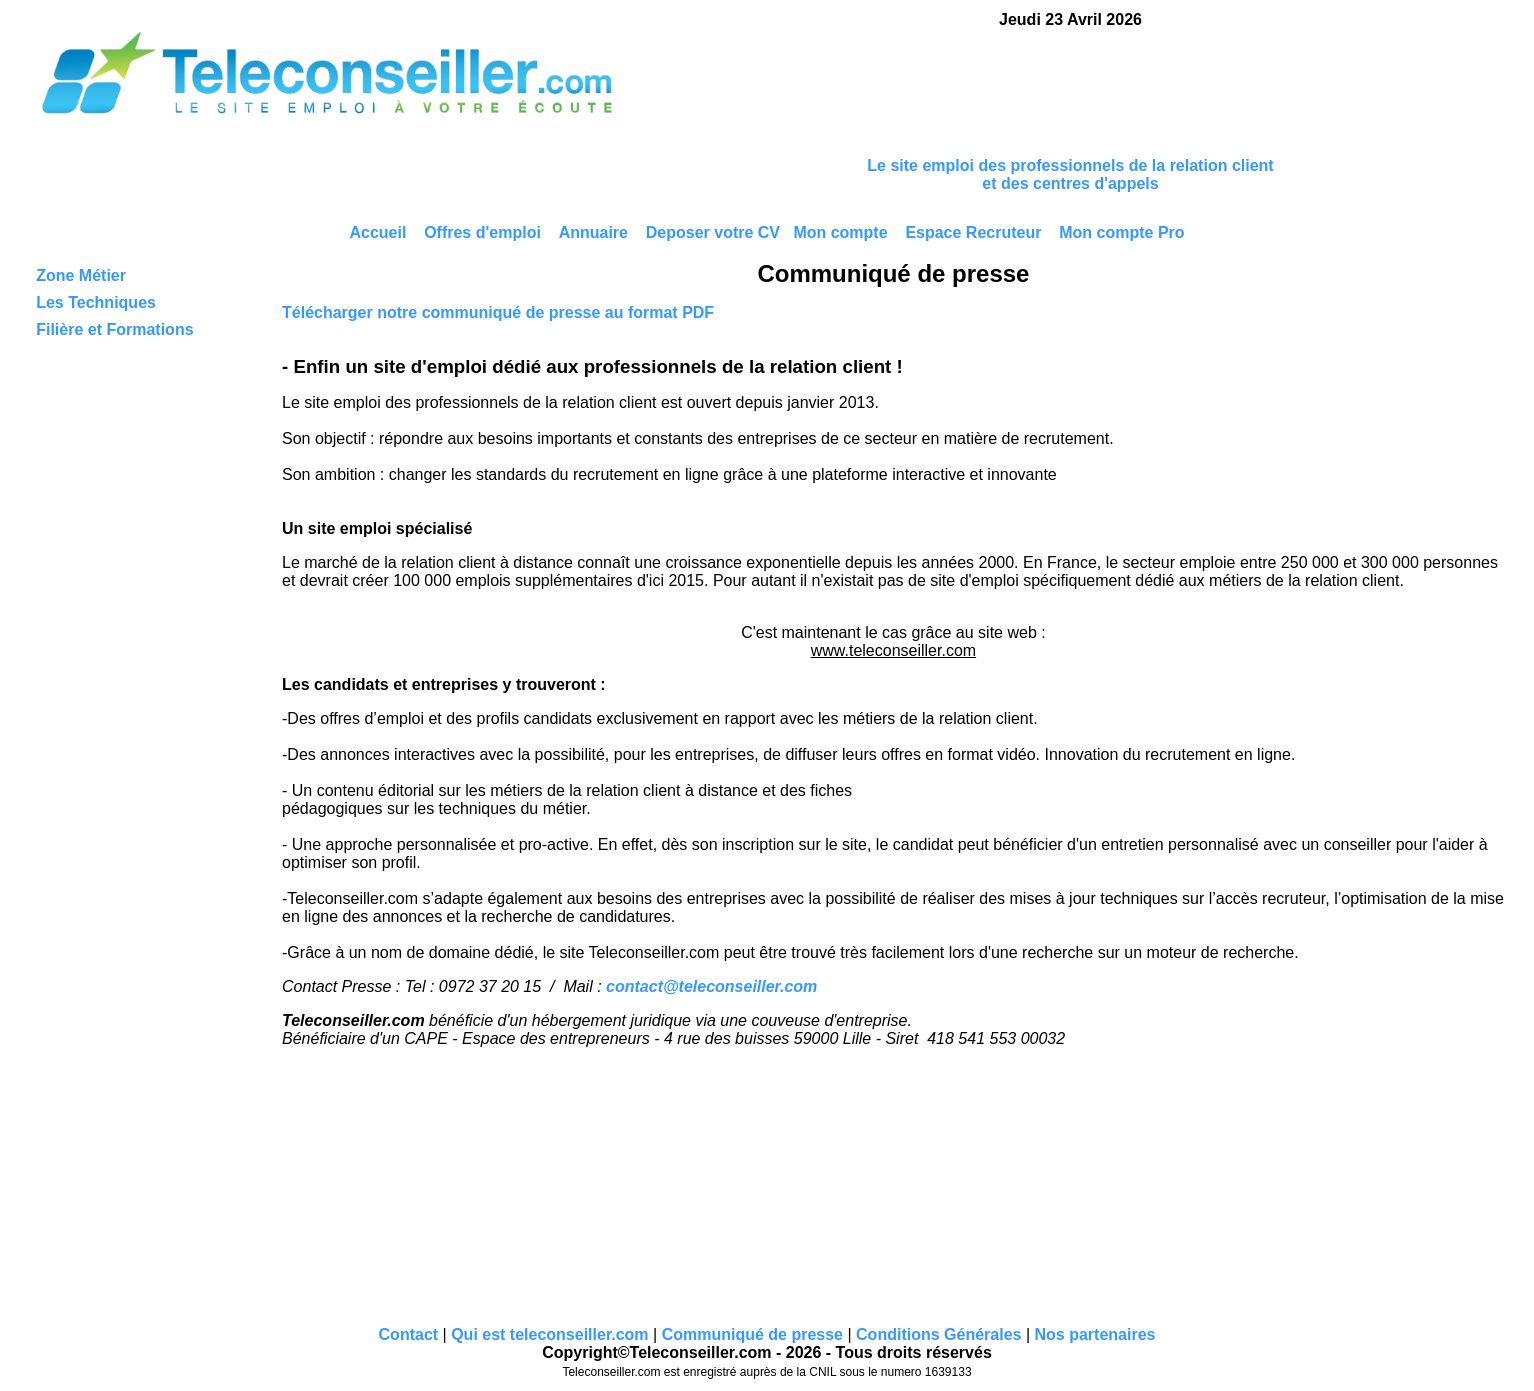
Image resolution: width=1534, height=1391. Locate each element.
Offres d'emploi (482, 232)
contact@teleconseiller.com (711, 986)
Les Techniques (96, 302)
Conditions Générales (938, 1334)
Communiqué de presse (752, 1334)
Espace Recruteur (973, 232)
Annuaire (593, 232)
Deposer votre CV (713, 232)
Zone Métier (81, 275)
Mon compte (840, 232)
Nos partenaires (1094, 1334)
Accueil (377, 232)
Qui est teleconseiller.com (549, 1334)
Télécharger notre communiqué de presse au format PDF (498, 312)
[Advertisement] (1071, 92)
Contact (409, 1334)
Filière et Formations (114, 329)
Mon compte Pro (1121, 232)
